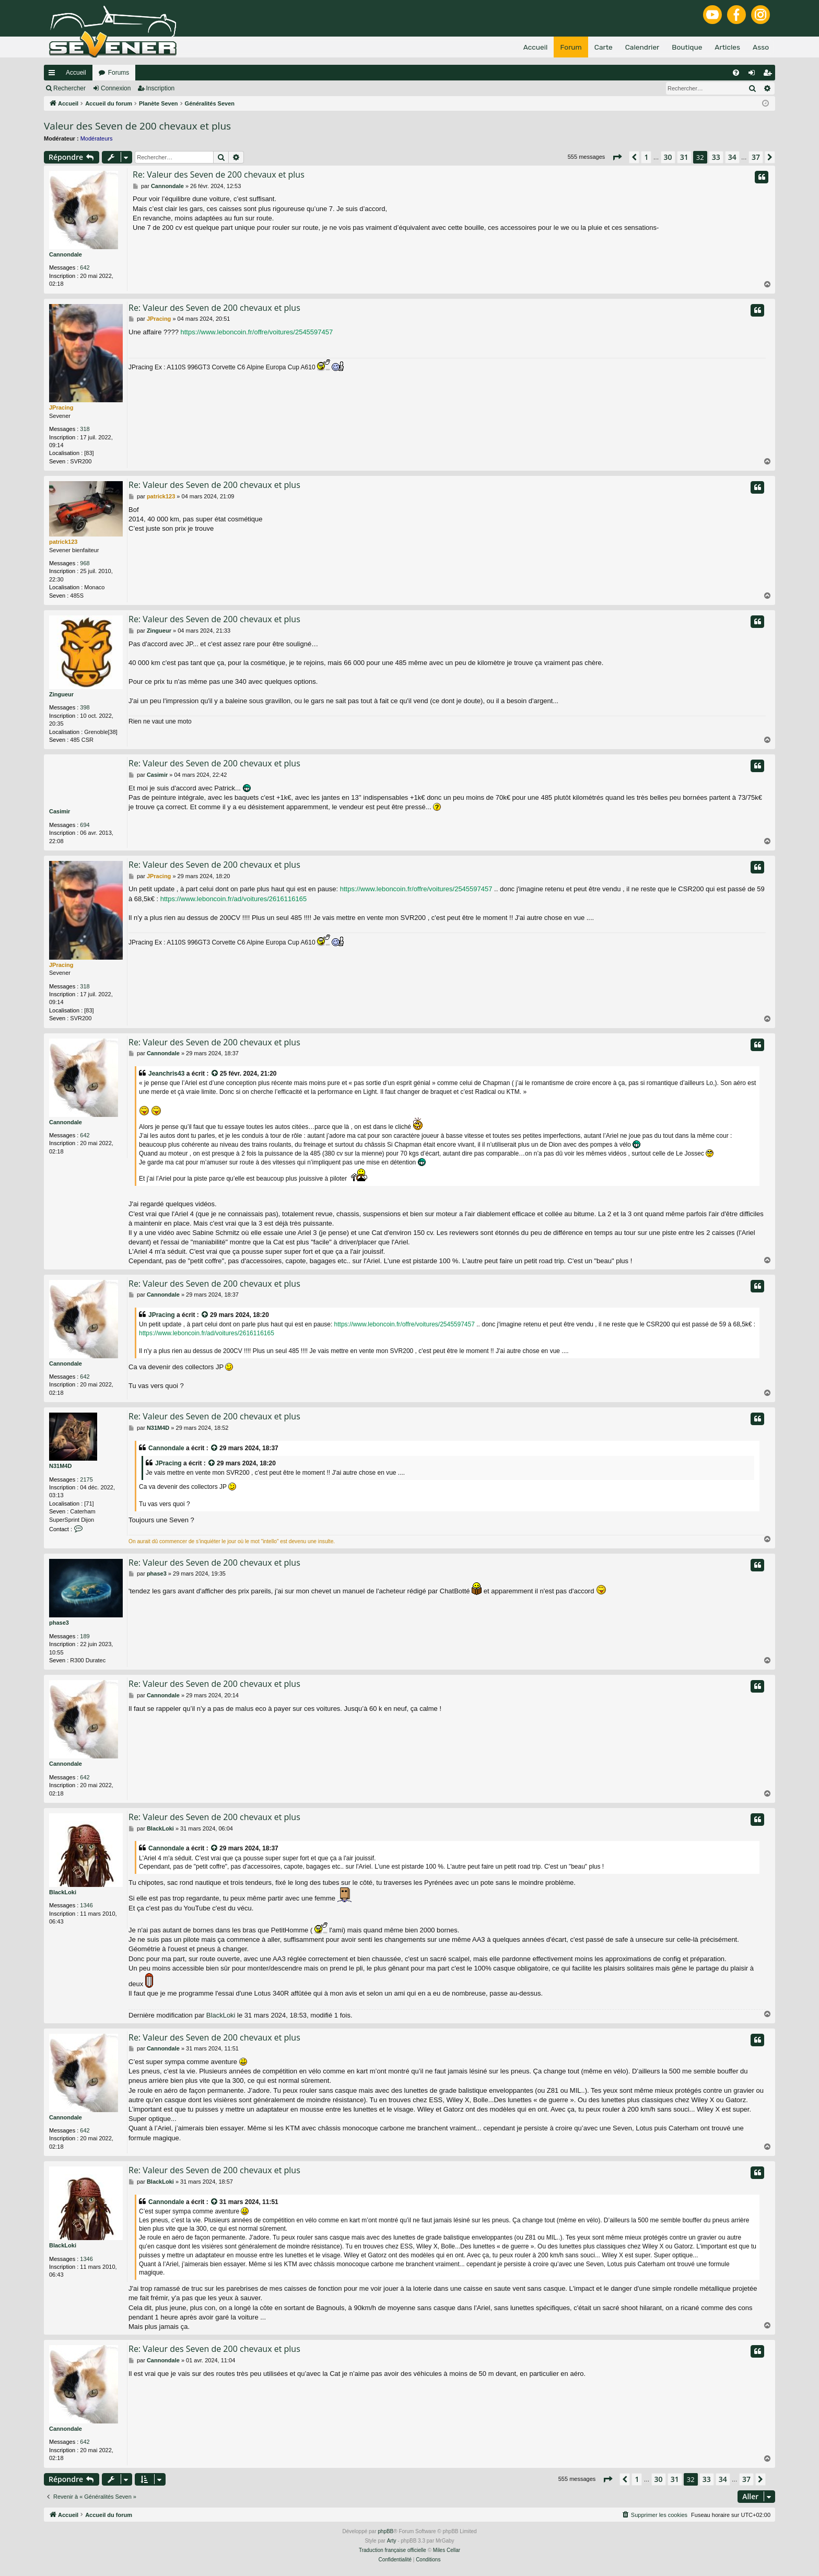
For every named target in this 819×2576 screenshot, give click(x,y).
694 (84, 825)
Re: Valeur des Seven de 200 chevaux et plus (219, 174)
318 (84, 429)
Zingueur (61, 694)
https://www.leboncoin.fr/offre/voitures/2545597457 (257, 332)
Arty (391, 2541)
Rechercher (69, 88)
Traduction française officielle (392, 2550)
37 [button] (756, 157)
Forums (119, 72)
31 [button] (684, 157)
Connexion (116, 88)
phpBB (385, 2531)
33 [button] (716, 157)
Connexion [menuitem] (753, 74)
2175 (86, 1479)
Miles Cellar (446, 2550)
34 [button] (732, 157)
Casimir (59, 811)
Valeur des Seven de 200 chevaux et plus (137, 126)
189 (84, 1636)
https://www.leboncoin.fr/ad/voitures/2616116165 (233, 899)
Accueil (76, 72)
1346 (86, 1905)
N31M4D (60, 1466)
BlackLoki (62, 1892)
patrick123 (63, 542)
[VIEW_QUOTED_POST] (215, 1074)
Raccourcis (54, 74)
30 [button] (668, 157)
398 (84, 707)
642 (84, 267)
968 (84, 563)
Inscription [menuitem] (769, 74)
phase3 (59, 1622)
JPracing (61, 407)
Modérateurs (96, 138)
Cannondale (65, 254)
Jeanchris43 (166, 1073)
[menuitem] (736, 72)
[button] (617, 157)
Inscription (160, 88)
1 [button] (646, 157)
